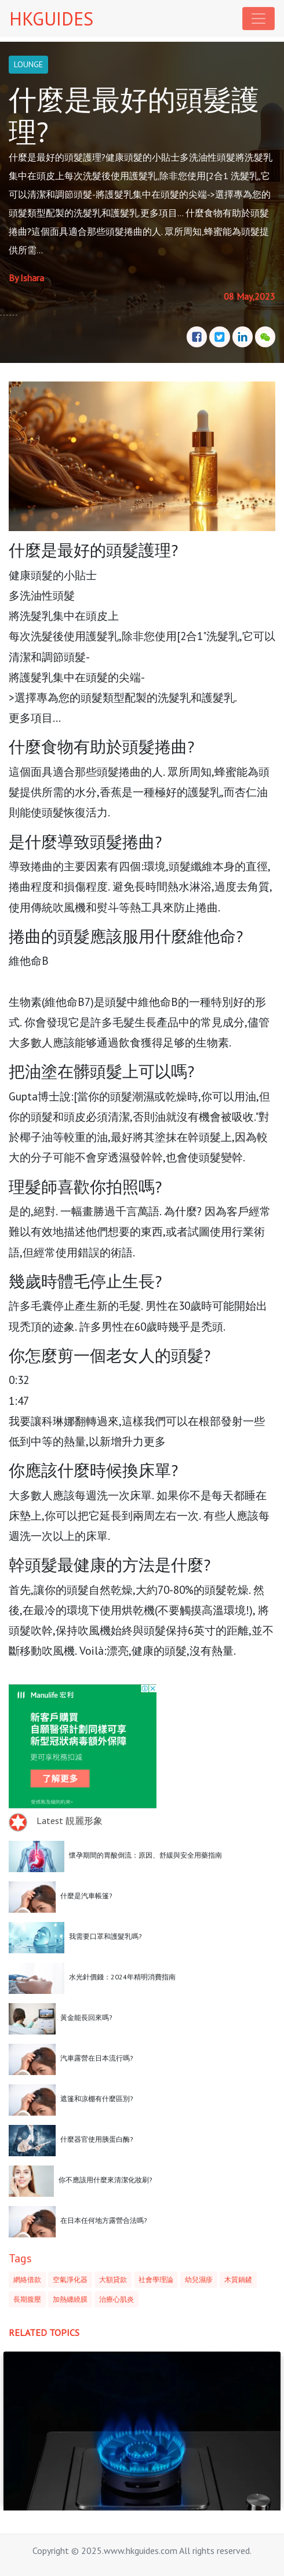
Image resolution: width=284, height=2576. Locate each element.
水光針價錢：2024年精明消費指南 (122, 1976)
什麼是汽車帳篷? (86, 1895)
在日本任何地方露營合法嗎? (103, 2220)
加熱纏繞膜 (70, 2299)
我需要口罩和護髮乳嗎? (105, 1936)
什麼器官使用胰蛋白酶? (96, 2139)
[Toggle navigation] (258, 18)
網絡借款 (27, 2279)
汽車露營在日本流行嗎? (96, 2058)
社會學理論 (156, 2279)
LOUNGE (28, 64)
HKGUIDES (51, 18)
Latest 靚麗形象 (70, 1820)
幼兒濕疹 (199, 2279)
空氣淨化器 (70, 2279)
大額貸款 (113, 2279)
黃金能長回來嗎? (86, 2017)
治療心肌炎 (116, 2299)
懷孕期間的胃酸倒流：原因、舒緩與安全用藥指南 (145, 1855)
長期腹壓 (27, 2299)
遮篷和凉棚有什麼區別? (96, 2098)
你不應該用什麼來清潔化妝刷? (105, 2179)
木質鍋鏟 (238, 2279)
